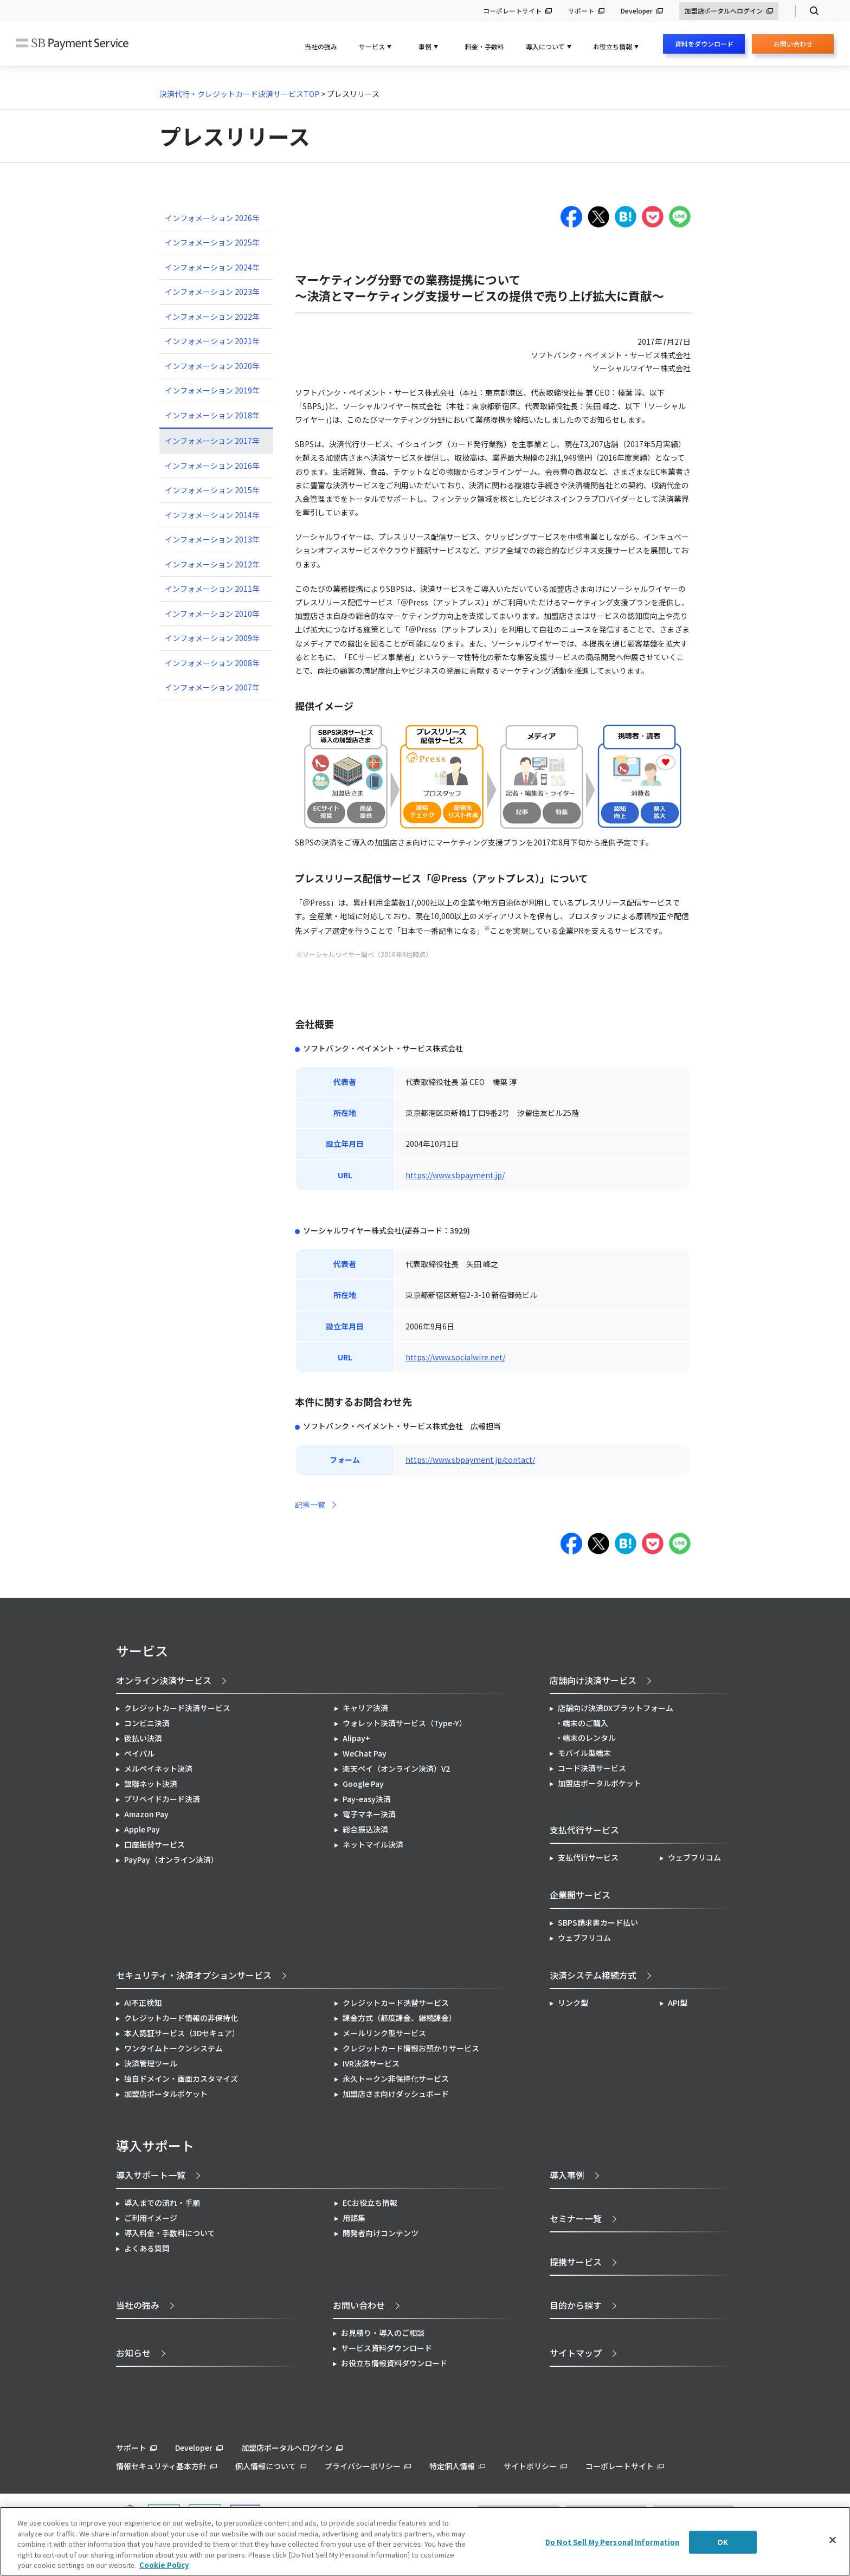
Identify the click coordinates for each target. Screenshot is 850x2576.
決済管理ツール (150, 2063)
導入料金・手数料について (169, 2233)
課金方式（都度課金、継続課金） (399, 2017)
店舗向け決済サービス (593, 1680)
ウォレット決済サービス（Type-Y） (405, 1723)
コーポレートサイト (512, 11)
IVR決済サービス (371, 2063)
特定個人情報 (452, 2466)
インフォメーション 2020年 (212, 365)
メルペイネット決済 (158, 1768)
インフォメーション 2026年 (212, 217)
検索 (810, 11)
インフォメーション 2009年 (212, 637)
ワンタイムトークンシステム (173, 2048)
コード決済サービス (592, 1767)
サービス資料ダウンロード (386, 2347)
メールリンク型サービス (384, 2033)
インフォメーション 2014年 (212, 514)
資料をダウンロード (704, 43)
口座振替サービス (154, 1844)
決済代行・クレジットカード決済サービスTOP (239, 93)
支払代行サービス (588, 1857)
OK (722, 2542)
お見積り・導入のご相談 (382, 2332)
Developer (637, 11)
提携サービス (576, 2261)
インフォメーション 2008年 (212, 662)
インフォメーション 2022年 (212, 316)
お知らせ (133, 2352)
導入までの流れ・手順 (162, 2202)
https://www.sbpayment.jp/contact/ (470, 1459)
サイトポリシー (530, 2466)
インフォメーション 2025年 (212, 242)
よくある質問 (147, 2248)
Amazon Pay (146, 1814)
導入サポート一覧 (150, 2174)
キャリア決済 (365, 1707)
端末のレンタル (589, 1737)
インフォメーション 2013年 (212, 539)
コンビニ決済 (147, 1723)
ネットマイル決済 (373, 1844)
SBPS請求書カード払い (598, 1922)
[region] (425, 2541)
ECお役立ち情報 (370, 2202)
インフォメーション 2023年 (212, 291)
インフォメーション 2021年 (212, 340)
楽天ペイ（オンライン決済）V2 (396, 1768)
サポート (581, 11)
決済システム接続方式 (593, 1974)
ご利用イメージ (150, 2217)
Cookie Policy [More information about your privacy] (164, 2565)
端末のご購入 (585, 1723)
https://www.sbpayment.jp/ (455, 1175)
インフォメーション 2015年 (212, 490)
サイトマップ (576, 2352)
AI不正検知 (143, 2002)
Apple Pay (142, 1829)
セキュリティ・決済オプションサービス (194, 1974)
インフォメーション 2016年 (212, 465)
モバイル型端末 (584, 1752)
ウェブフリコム (694, 1857)
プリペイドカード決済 (162, 1798)
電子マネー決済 (369, 1814)
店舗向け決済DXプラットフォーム (615, 1707)
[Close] (833, 2540)
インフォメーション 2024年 (212, 267)
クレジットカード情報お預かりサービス (411, 2048)
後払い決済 (143, 1738)
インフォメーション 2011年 (212, 588)
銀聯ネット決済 (150, 1783)
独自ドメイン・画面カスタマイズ (181, 2078)
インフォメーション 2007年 (212, 687)
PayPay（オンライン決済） (171, 1859)
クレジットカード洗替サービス (396, 2002)
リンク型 (573, 2002)
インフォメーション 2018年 (212, 415)
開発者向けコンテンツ (380, 2233)
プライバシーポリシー (363, 2466)
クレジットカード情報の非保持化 (181, 2017)
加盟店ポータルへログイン (724, 11)
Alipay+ (356, 1738)
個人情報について (265, 2466)
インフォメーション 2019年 (212, 390)
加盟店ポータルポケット (166, 2093)
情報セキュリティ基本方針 (161, 2466)
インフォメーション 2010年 (212, 613)
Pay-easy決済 (367, 1798)
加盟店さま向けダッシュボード (396, 2093)
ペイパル (139, 1753)
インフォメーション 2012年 (212, 564)
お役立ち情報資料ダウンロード (394, 2363)
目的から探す (576, 2305)
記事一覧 (310, 1504)
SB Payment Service (72, 44)
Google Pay (363, 1783)
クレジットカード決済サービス (177, 1707)
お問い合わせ (793, 46)
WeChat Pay (365, 1753)
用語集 (354, 2217)
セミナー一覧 (576, 2218)
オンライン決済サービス (163, 1680)
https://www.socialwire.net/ (455, 1357)
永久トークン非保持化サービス (396, 2078)
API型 (677, 2002)
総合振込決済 (365, 1829)
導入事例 (567, 2174)
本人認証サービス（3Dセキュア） (182, 2033)
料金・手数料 (484, 46)
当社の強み (321, 46)
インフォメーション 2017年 (212, 440)
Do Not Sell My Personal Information (612, 2542)
